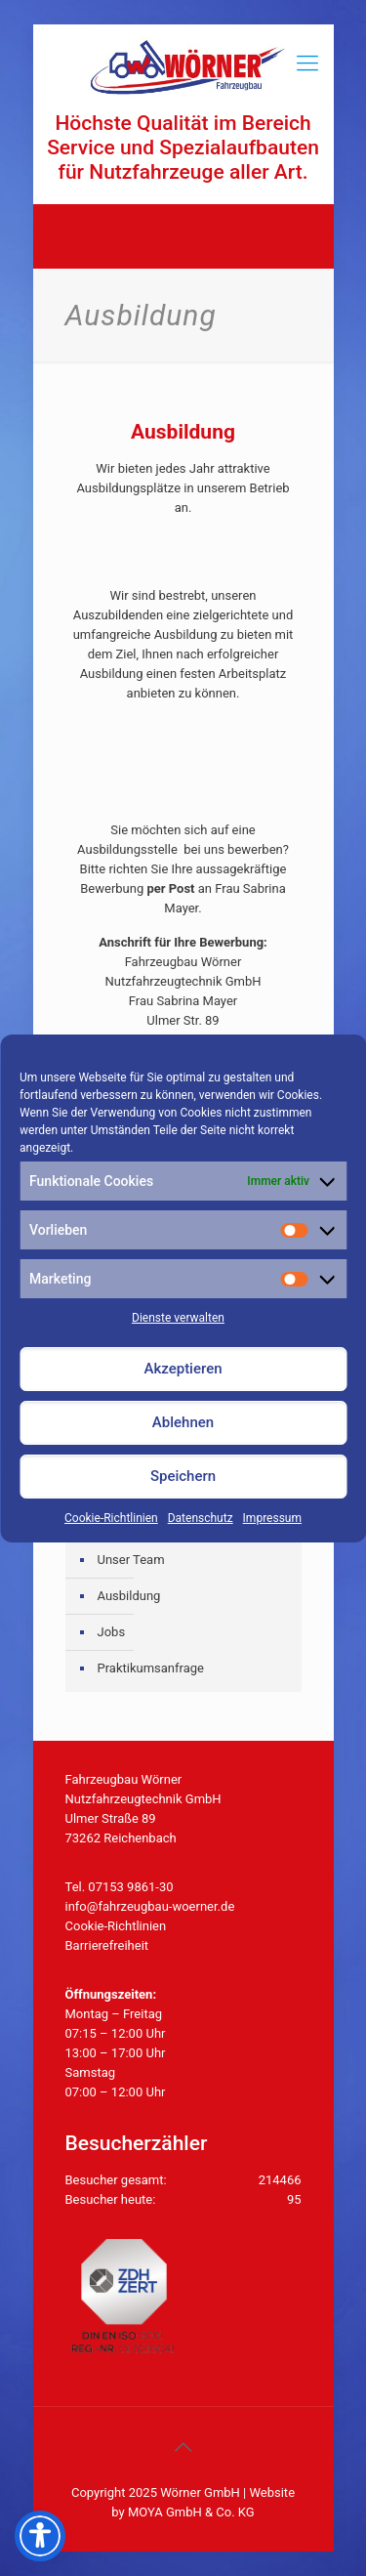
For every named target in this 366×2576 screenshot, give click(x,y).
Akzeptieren (182, 1368)
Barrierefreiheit (107, 1945)
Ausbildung (129, 1595)
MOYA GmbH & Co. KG (191, 2512)
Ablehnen (183, 1422)
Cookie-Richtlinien (111, 1518)
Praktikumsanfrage (151, 1668)
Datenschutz (200, 1518)
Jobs (112, 1632)
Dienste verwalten (178, 1318)
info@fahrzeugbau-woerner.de (150, 1906)
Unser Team (131, 1559)
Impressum (272, 1518)
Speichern (183, 1476)
